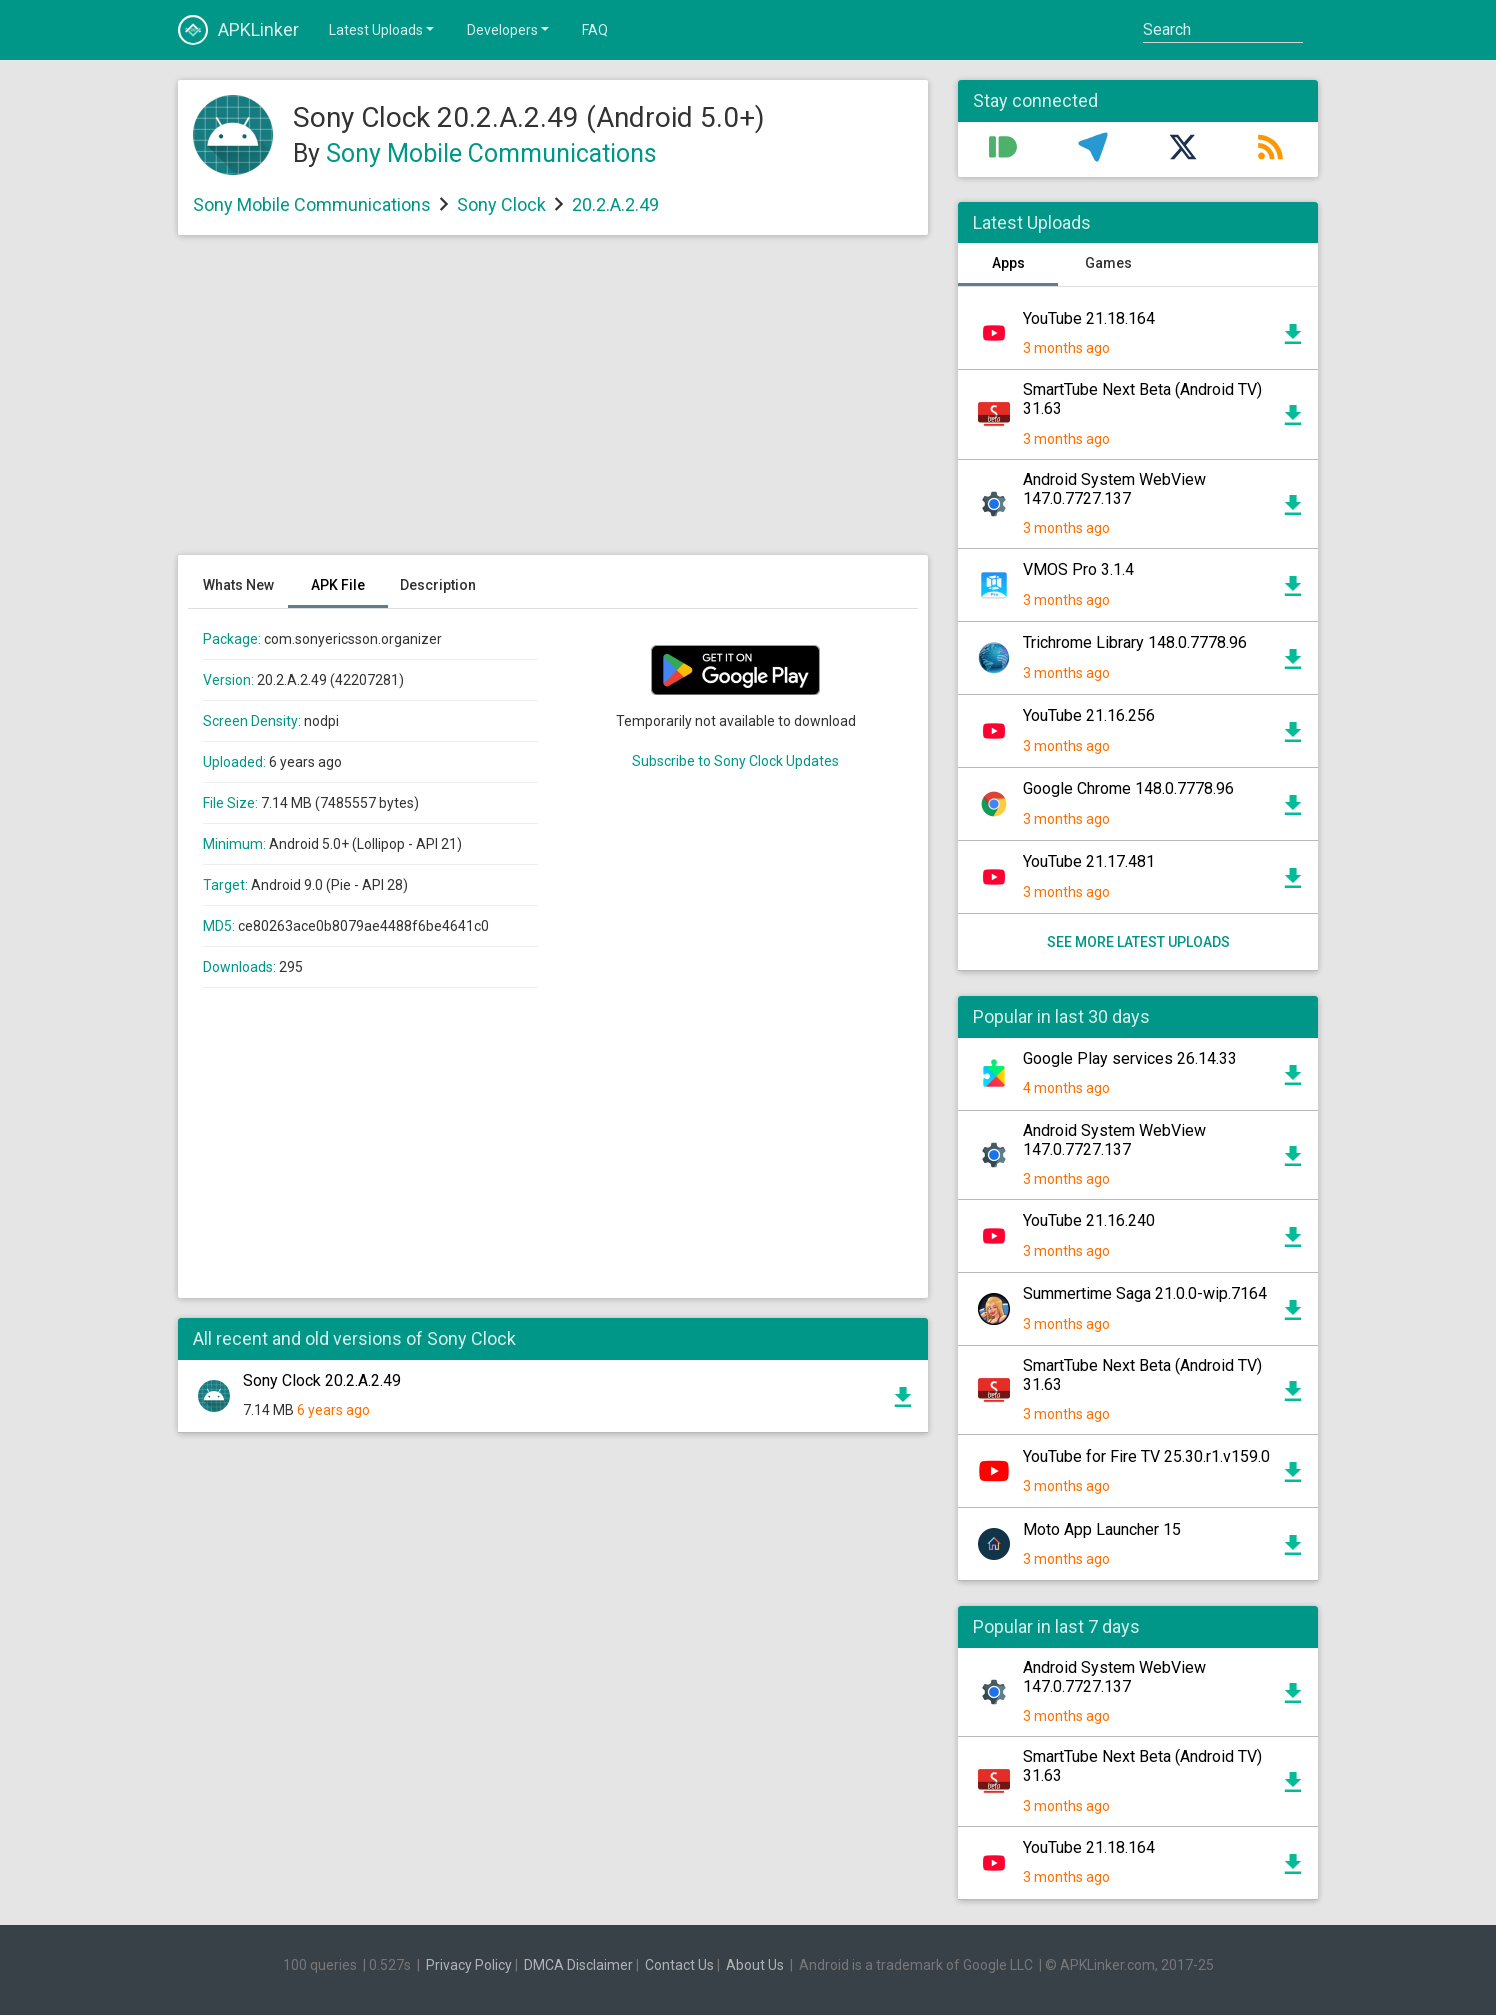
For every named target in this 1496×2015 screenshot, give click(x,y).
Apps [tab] (1008, 263)
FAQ (595, 30)
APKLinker (238, 30)
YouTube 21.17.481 (1089, 861)
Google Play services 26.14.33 (1130, 1058)
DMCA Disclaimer (578, 1965)
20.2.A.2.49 (615, 204)
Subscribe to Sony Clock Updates (735, 761)
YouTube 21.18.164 (1089, 318)
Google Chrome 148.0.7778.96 (1128, 788)
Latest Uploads (383, 29)
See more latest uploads (1138, 942)
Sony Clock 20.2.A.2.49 (322, 1380)
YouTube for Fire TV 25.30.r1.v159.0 (1146, 1456)
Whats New (238, 585)
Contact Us (679, 1965)
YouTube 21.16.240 (1089, 1220)
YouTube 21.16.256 (1089, 715)
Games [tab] (1108, 263)
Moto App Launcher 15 (1102, 1529)
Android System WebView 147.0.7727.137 (1114, 489)
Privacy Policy (469, 1965)
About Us (755, 1965)
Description (438, 585)
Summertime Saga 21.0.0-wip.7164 (1145, 1293)
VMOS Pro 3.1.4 (1078, 569)
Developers (509, 29)
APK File (338, 585)
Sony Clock (501, 204)
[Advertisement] (553, 405)
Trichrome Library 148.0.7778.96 (1135, 642)
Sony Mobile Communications (491, 153)
